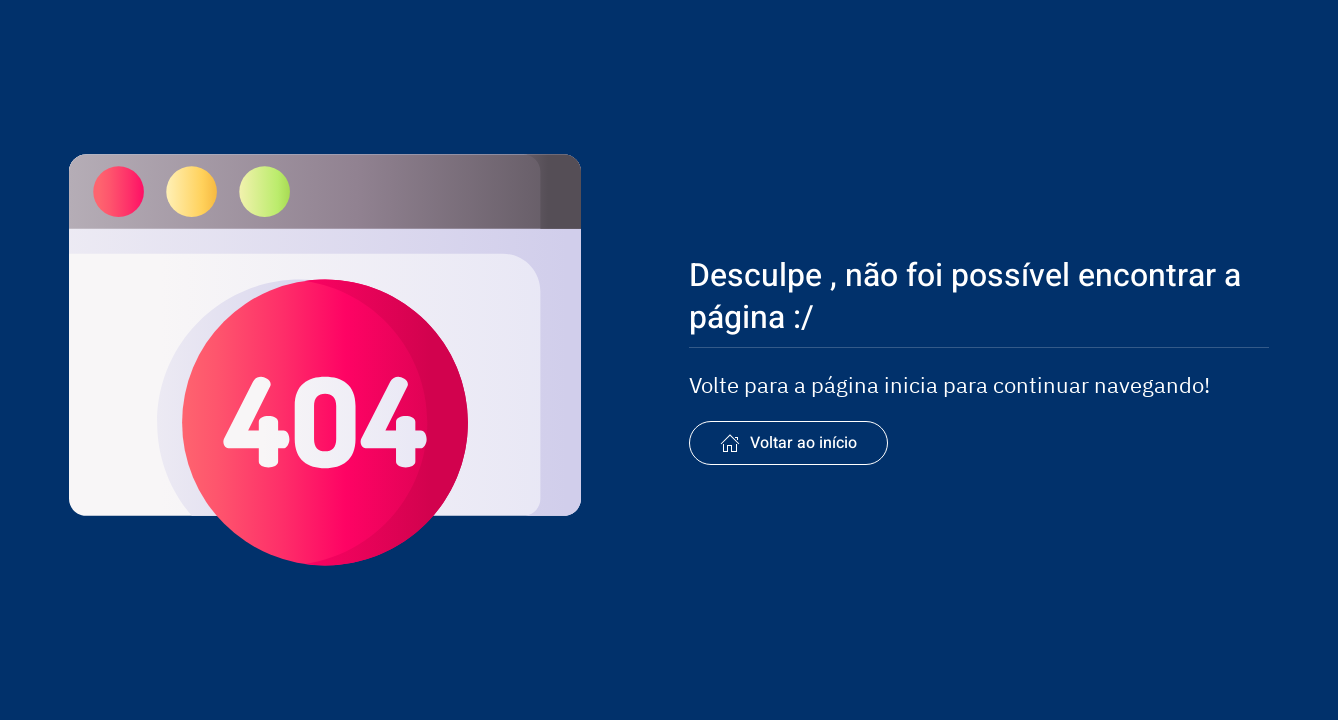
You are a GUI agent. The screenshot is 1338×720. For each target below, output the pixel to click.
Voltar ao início (788, 443)
